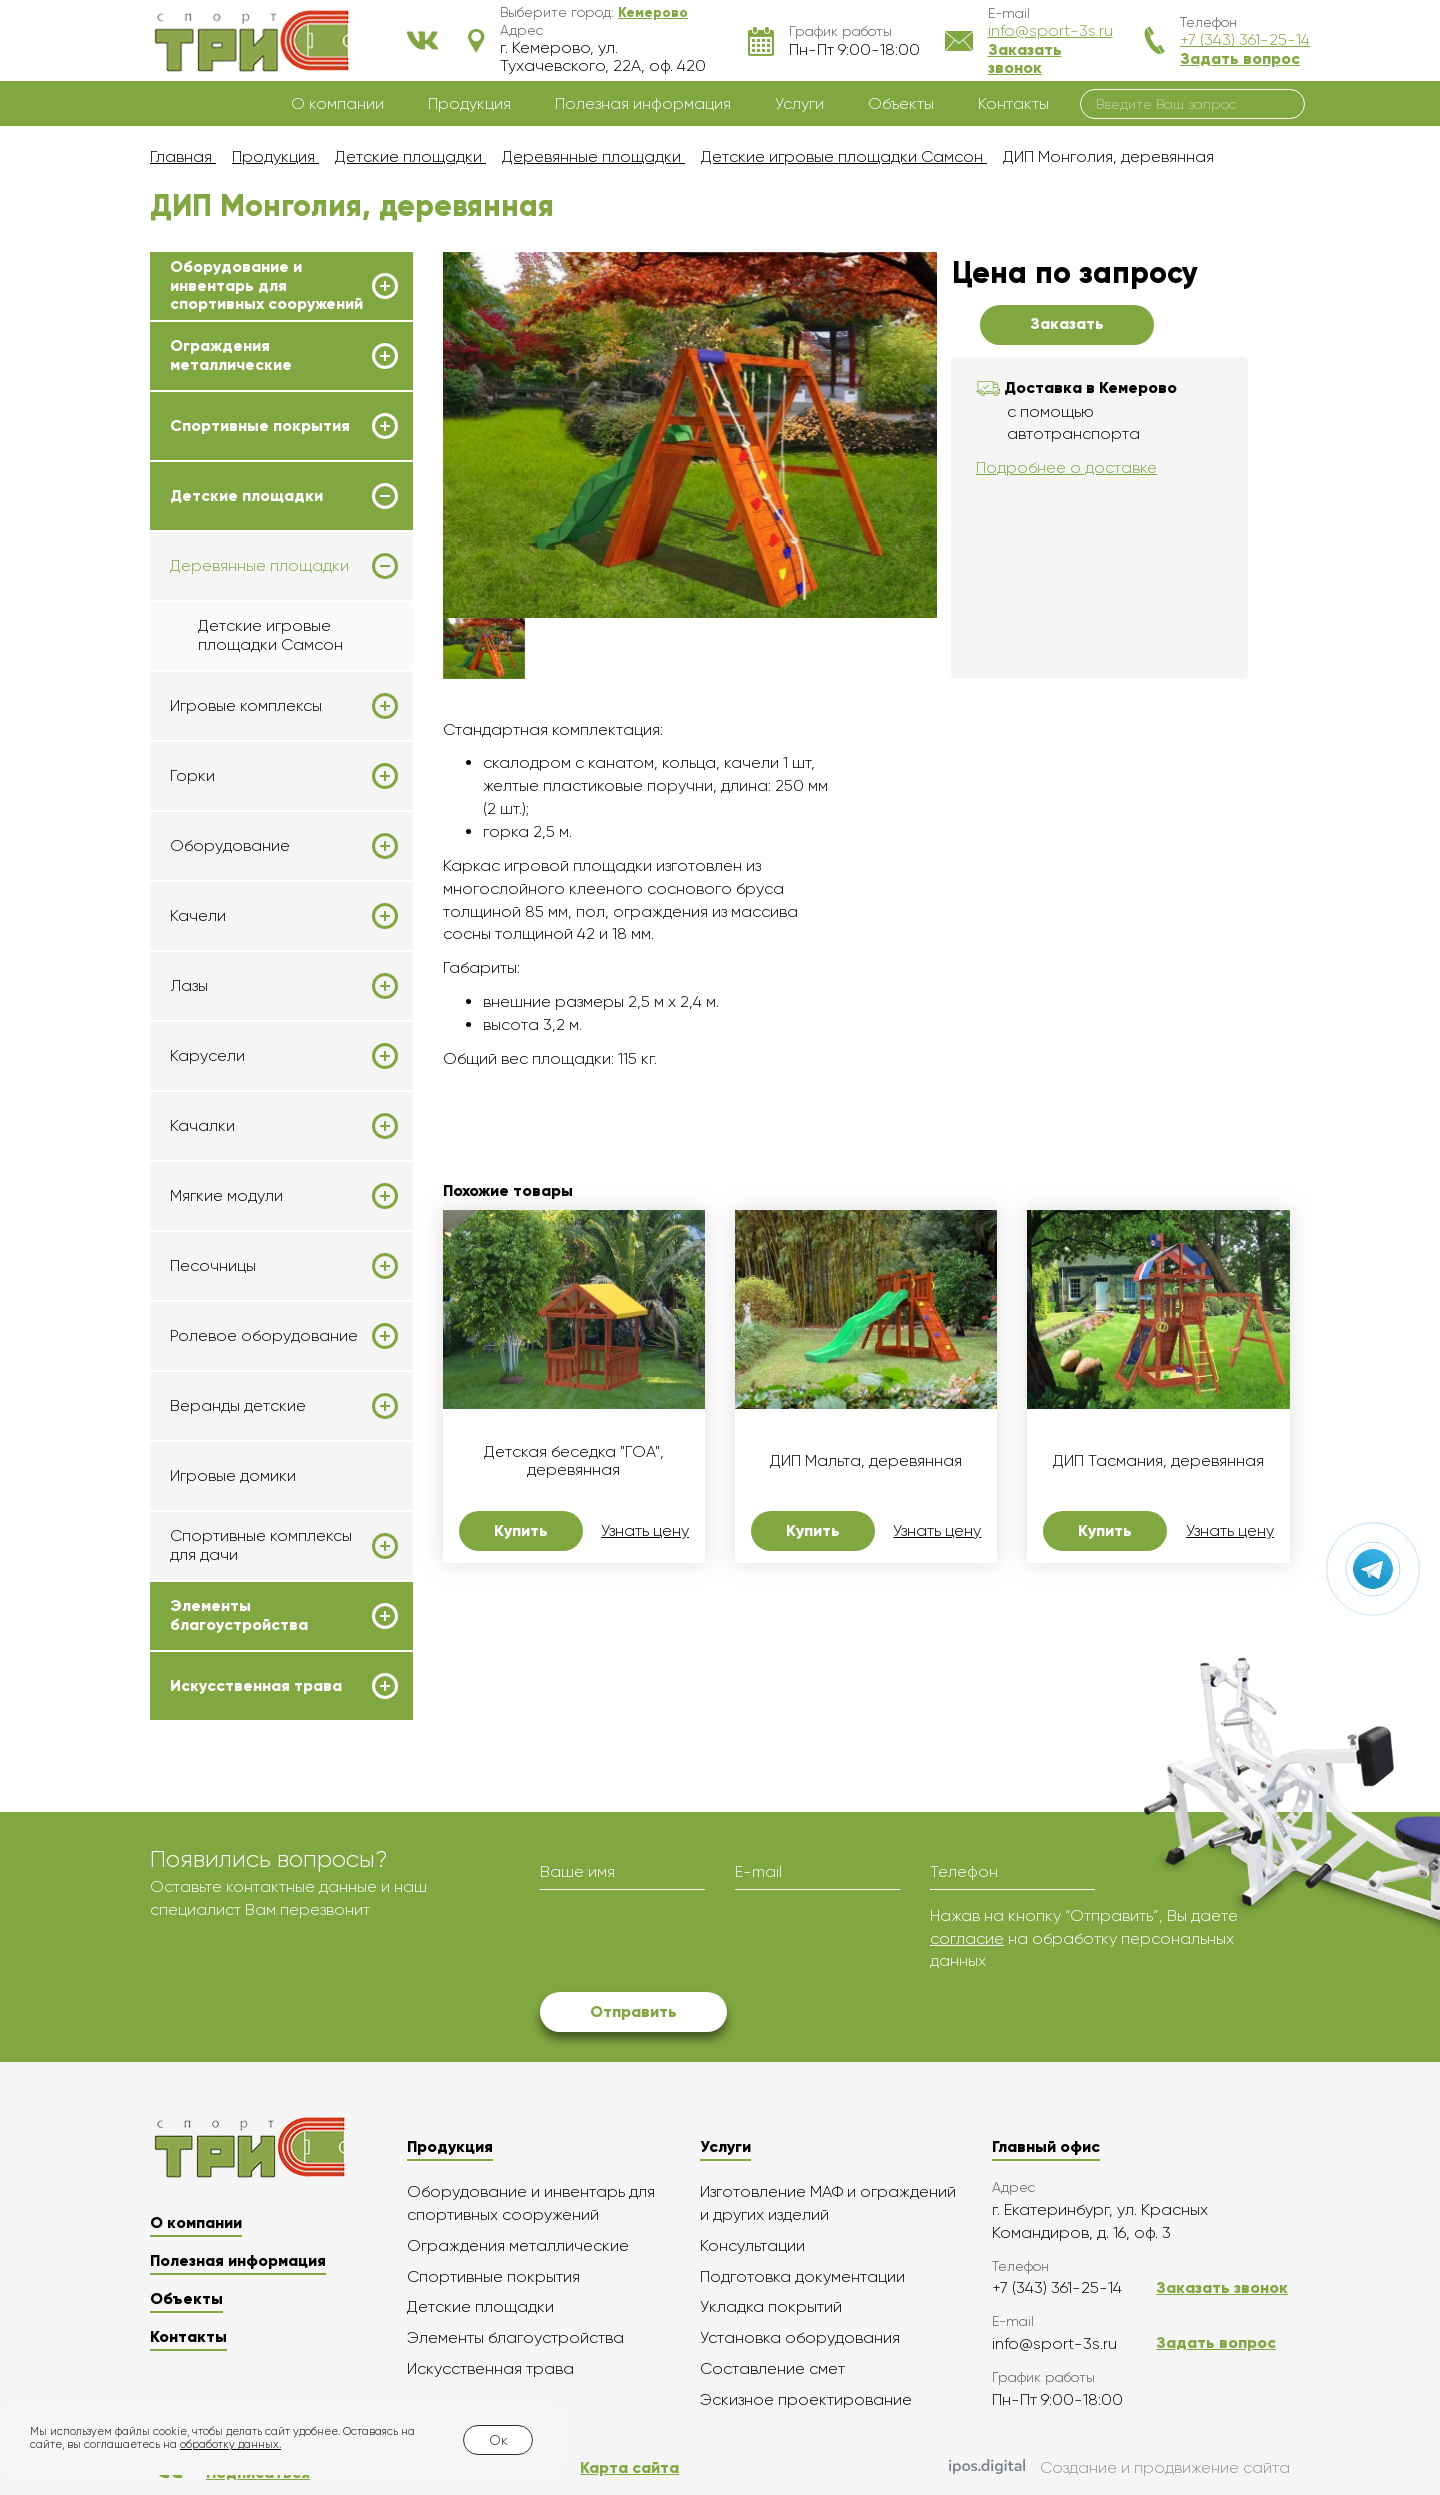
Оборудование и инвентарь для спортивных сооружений (266, 285)
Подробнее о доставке (1066, 467)
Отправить (633, 2011)
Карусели (207, 1056)
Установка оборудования (800, 2337)
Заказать (1067, 323)
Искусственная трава (256, 1686)
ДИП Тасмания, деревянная (1158, 1461)
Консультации (752, 2245)
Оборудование (230, 846)
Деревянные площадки (259, 566)
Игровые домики (233, 1475)
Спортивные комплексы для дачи (261, 1545)
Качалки (202, 1126)
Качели (198, 916)
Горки (192, 776)
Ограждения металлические (231, 355)
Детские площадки (246, 496)
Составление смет (772, 2368)
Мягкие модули (226, 1196)
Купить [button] (521, 1530)
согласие (967, 1938)
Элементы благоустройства (239, 1615)
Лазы (189, 986)
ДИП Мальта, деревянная (866, 1461)
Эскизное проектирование (806, 2399)
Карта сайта (629, 2467)
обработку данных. (230, 2444)
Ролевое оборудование (264, 1336)
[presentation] (692, 1944)
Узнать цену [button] (645, 1531)
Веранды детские (238, 1406)
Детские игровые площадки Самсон (270, 634)
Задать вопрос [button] (1240, 58)
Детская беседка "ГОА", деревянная (574, 1461)
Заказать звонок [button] (1025, 58)
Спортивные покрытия (260, 426)
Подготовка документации (802, 2276)
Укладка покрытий (771, 2306)
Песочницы (213, 1266)
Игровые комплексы (246, 706)
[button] (653, 12)
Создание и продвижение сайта (1119, 2468)
